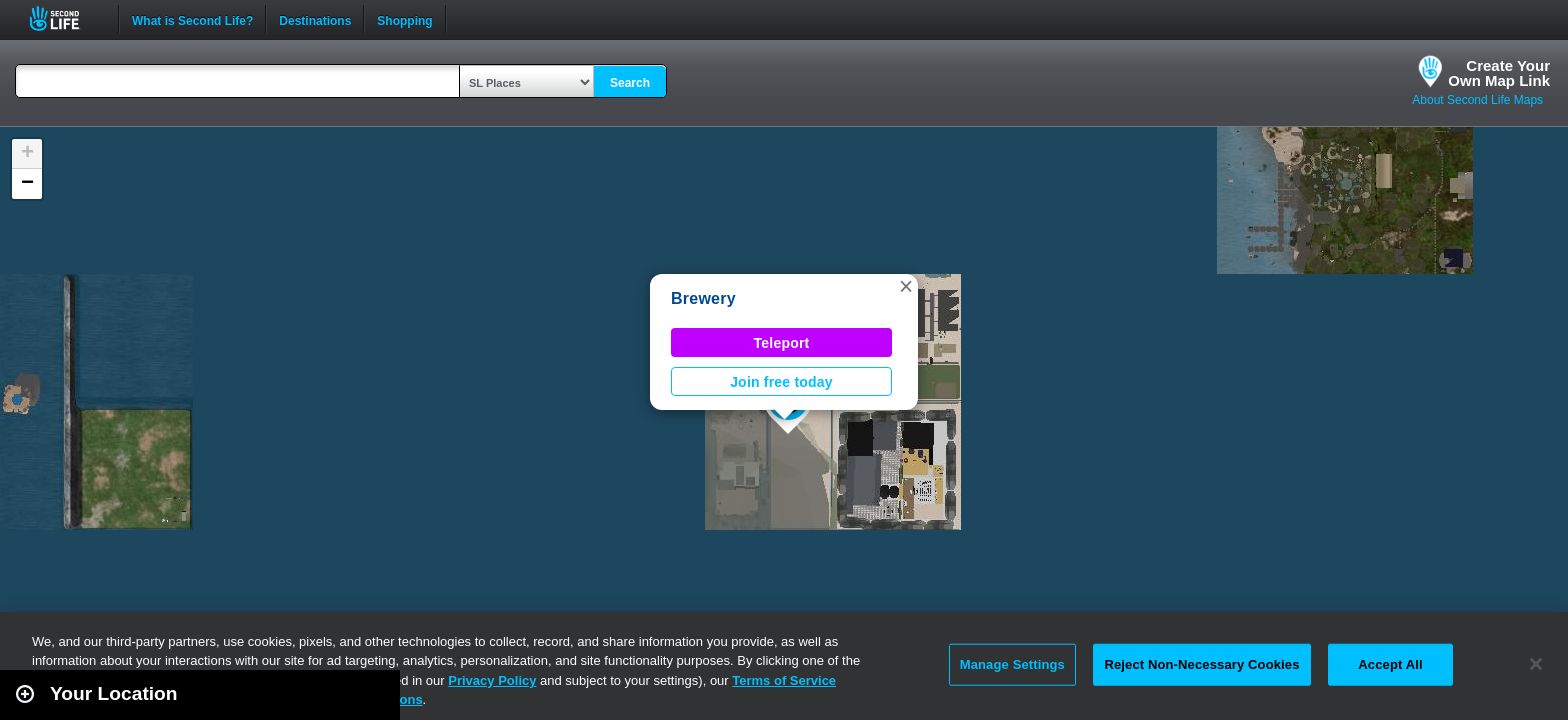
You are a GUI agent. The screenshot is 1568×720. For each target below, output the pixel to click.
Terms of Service (784, 680)
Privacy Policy (492, 680)
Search (630, 83)
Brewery (703, 298)
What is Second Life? (192, 19)
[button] (906, 286)
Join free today (781, 382)
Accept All (1390, 664)
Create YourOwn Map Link (1499, 73)
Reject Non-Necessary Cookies (1201, 664)
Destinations (315, 19)
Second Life (65, 18)
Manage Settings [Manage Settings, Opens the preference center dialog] (1012, 664)
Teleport (782, 343)
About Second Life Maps (1477, 100)
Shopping (404, 19)
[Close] (1536, 664)
